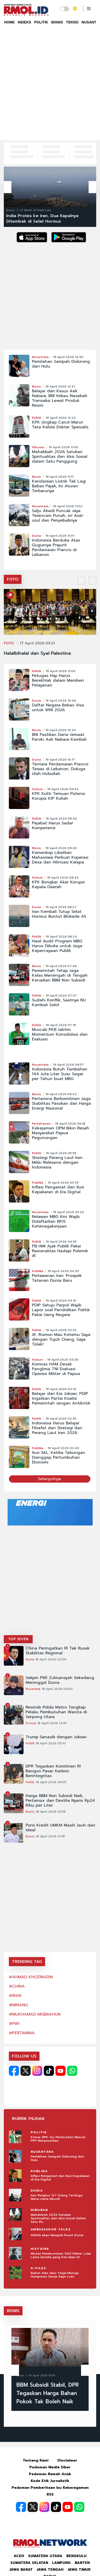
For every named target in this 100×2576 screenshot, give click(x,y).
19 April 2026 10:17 (60, 760)
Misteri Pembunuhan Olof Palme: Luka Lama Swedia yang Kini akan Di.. (61, 2255)
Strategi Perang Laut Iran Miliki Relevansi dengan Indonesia (57, 1162)
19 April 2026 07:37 (61, 996)
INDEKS (24, 22)
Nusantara (40, 357)
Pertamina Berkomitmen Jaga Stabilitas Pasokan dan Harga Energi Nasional (61, 1103)
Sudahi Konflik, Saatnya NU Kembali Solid (59, 1002)
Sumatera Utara (45, 2556)
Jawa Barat (21, 2569)
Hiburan (38, 447)
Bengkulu (76, 2556)
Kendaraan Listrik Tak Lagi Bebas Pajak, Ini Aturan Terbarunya (59, 486)
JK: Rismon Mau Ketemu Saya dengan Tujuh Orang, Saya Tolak (61, 1339)
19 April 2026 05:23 (68, 1212)
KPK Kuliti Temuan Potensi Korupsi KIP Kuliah (58, 796)
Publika (37, 1183)
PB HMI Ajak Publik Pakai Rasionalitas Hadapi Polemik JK (60, 1251)
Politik (36, 418)
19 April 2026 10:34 (60, 730)
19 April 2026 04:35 (63, 1271)
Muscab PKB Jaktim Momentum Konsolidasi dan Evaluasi (60, 1034)
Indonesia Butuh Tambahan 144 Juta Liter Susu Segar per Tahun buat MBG (59, 1074)
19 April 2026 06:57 (68, 1065)
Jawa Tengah (50, 2569)
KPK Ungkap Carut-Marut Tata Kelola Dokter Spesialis (60, 425)
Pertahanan (41, 1124)
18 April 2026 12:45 (52, 1723)
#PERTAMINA (22, 2033)
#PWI (14, 2024)
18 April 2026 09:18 (51, 1811)
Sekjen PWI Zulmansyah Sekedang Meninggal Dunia (60, 1680)
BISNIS (57, 22)
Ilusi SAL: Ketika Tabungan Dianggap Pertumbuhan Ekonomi (58, 1457)
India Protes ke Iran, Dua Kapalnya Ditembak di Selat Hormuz (42, 218)
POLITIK (41, 22)
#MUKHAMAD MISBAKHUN (35, 2014)
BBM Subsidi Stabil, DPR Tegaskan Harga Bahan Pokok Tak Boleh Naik (47, 2393)
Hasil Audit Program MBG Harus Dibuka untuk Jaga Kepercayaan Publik (57, 946)
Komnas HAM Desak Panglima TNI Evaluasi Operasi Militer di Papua (56, 1369)
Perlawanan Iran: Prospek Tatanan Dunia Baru (57, 1278)
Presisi (31, 1723)
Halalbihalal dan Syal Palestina (37, 653)
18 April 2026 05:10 (51, 1743)
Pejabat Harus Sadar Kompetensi (52, 825)
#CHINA (17, 1986)
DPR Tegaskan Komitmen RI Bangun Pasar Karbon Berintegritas (53, 1771)
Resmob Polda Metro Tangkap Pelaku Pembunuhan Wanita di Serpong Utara (56, 1712)
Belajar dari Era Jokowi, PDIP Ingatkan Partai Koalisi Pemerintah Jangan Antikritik (61, 1398)
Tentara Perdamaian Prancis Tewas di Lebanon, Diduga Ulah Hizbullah (60, 769)
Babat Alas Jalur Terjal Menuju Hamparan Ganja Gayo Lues (55, 2274)
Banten (82, 2562)
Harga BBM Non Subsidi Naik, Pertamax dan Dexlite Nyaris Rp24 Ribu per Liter (60, 1800)
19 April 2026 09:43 (62, 789)
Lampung (61, 2562)
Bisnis (36, 386)
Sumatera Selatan (29, 2562)
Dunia (10, 210)
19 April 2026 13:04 (42, 2375)
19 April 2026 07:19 (61, 1025)
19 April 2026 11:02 (68, 506)
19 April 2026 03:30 (62, 1360)
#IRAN (15, 1996)
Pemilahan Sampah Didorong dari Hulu (61, 364)
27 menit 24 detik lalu (35, 210)
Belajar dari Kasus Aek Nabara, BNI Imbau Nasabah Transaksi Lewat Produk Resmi (59, 398)
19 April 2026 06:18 (70, 1124)
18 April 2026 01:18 (50, 1836)
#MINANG (18, 2005)
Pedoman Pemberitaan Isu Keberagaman (50, 2487)
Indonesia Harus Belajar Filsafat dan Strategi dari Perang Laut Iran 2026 (57, 1428)
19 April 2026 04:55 (61, 1242)
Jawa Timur (79, 2569)
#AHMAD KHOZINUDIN (31, 1977)
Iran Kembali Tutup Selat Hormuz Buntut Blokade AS (59, 914)
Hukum (37, 789)
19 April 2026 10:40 (60, 701)
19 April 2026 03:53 (61, 1330)
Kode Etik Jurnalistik (50, 2480)
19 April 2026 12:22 (61, 418)
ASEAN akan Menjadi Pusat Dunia (57, 2235)
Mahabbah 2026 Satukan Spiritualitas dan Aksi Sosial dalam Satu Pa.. (58, 2218)
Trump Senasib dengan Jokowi (56, 1737)
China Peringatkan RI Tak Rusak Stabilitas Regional (58, 1651)
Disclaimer (67, 2460)
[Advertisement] (50, 88)
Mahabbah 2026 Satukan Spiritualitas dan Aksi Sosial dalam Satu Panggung (59, 457)
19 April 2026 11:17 (59, 477)
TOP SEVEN (18, 1639)
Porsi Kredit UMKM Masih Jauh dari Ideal (60, 1828)
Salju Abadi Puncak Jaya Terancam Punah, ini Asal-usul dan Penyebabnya (58, 515)
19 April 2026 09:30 (61, 819)
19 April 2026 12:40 (68, 357)
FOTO (12, 579)
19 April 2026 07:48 (61, 966)
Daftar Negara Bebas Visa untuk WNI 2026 (58, 707)
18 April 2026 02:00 (50, 1659)
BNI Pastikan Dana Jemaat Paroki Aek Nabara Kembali (59, 737)
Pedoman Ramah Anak (50, 2474)
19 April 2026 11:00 (60, 671)
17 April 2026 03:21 (37, 643)
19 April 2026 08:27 (60, 907)
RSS (50, 2494)
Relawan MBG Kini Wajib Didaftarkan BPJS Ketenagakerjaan (55, 1221)
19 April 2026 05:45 (63, 1183)
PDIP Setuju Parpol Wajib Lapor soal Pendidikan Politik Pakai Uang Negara (61, 1310)
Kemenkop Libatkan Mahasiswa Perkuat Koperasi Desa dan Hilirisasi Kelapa (60, 857)
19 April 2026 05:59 (61, 1153)
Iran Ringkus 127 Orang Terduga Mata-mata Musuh (57, 2197)
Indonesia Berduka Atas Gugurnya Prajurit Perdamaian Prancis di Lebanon (56, 547)
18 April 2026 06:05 (51, 1782)
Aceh (19, 2556)
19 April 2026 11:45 (63, 447)
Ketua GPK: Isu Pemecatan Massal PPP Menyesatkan (58, 2138)
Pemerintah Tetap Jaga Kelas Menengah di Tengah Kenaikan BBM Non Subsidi (60, 975)
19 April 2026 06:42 (61, 1094)
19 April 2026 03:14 (61, 1389)
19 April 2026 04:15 (61, 1301)
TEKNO (72, 22)
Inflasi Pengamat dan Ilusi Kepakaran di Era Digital (58, 1189)
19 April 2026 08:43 (62, 878)
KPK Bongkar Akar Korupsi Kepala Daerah (58, 884)
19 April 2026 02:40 (63, 1448)
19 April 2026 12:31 (60, 386)
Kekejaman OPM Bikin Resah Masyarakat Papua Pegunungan (60, 1133)
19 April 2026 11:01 (59, 536)
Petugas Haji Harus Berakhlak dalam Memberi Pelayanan (58, 680)
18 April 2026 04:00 (57, 1689)
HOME (9, 22)
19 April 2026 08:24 (61, 937)
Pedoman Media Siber (50, 2467)
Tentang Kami (35, 2460)
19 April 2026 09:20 (61, 848)
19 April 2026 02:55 (61, 1419)
